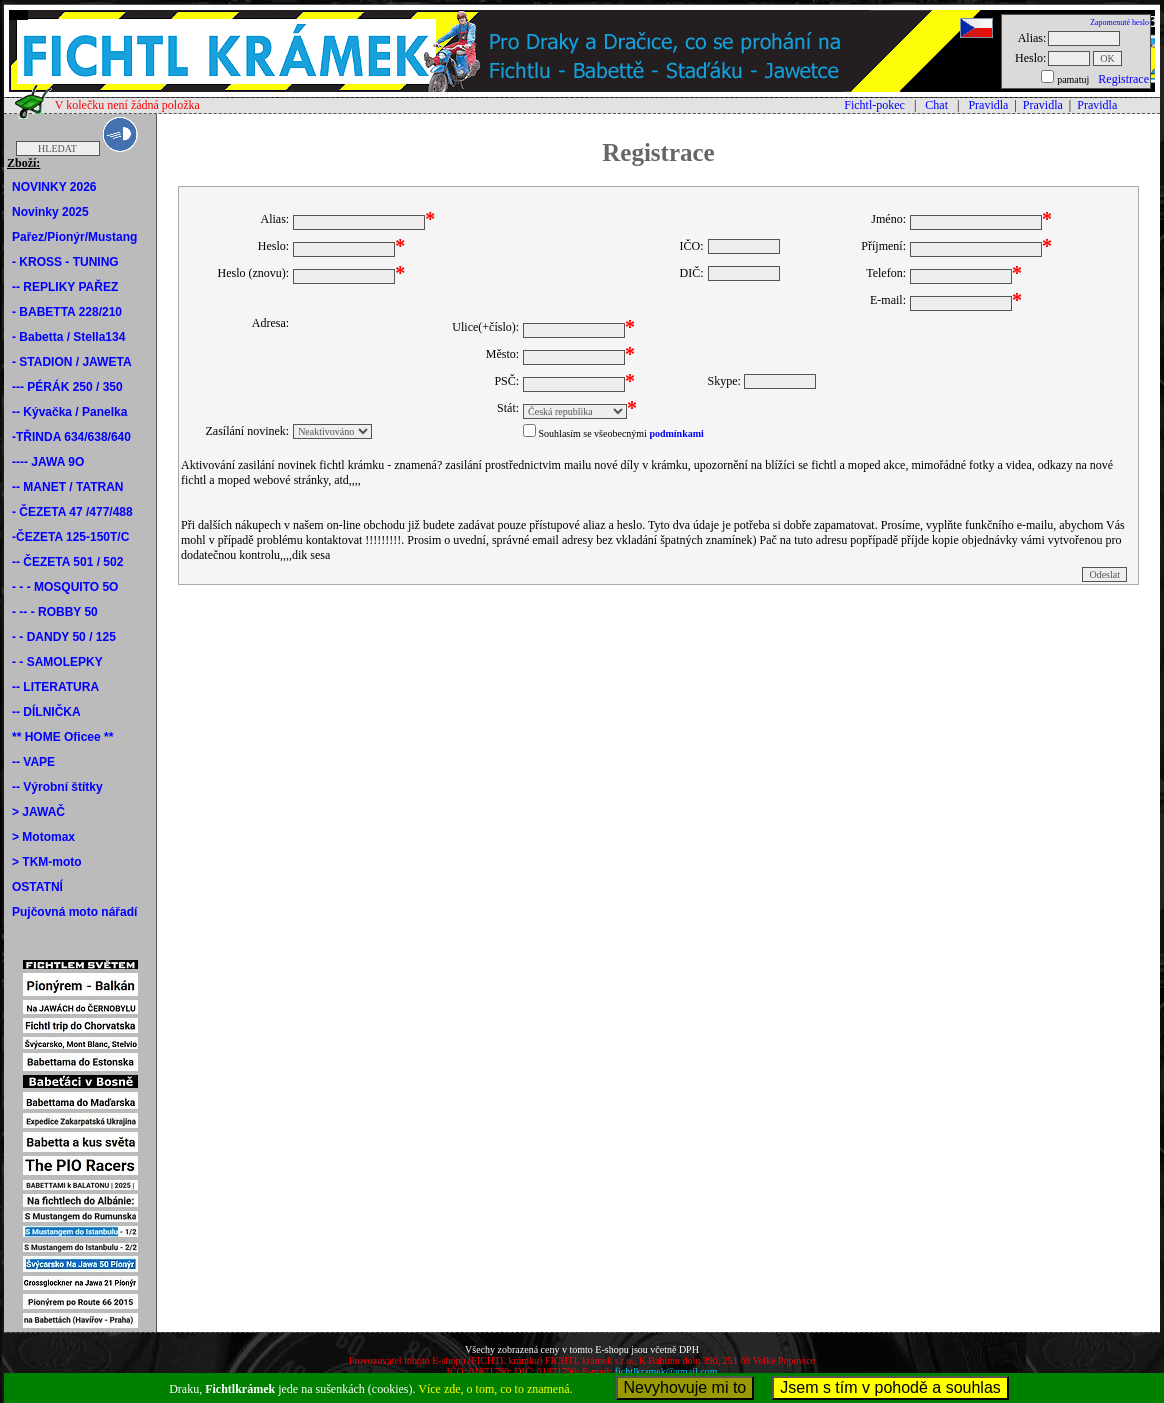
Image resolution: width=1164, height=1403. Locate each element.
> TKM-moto (47, 862)
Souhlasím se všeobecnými (593, 433)
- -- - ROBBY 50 (55, 612)
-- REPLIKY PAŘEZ (65, 287)
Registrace (1123, 79)
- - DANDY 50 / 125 (64, 637)
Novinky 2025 (50, 212)
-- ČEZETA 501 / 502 (67, 562)
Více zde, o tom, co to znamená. (495, 1389)
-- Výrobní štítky (57, 787)
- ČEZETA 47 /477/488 (72, 512)
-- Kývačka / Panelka (69, 412)
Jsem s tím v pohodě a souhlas (890, 1387)
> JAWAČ (38, 812)
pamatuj (1073, 79)
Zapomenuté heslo (1119, 22)
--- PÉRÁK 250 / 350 (67, 387)
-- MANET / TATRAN (68, 487)
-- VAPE (33, 762)
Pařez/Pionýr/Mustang (74, 237)
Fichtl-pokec (874, 105)
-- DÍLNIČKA (46, 712)
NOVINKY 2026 (54, 187)
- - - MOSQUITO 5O (65, 587)
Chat (936, 105)
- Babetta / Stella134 (68, 337)
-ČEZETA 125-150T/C (70, 537)
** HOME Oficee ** (62, 737)
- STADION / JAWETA (72, 362)
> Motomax (43, 837)
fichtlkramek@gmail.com (666, 1371)
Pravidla (988, 105)
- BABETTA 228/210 (67, 312)
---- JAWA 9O (48, 462)
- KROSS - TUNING (65, 262)
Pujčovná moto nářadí (74, 912)
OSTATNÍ (37, 887)
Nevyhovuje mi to (685, 1387)
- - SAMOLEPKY (57, 662)
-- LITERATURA (55, 687)
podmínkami (676, 433)
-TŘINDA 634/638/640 (71, 437)
